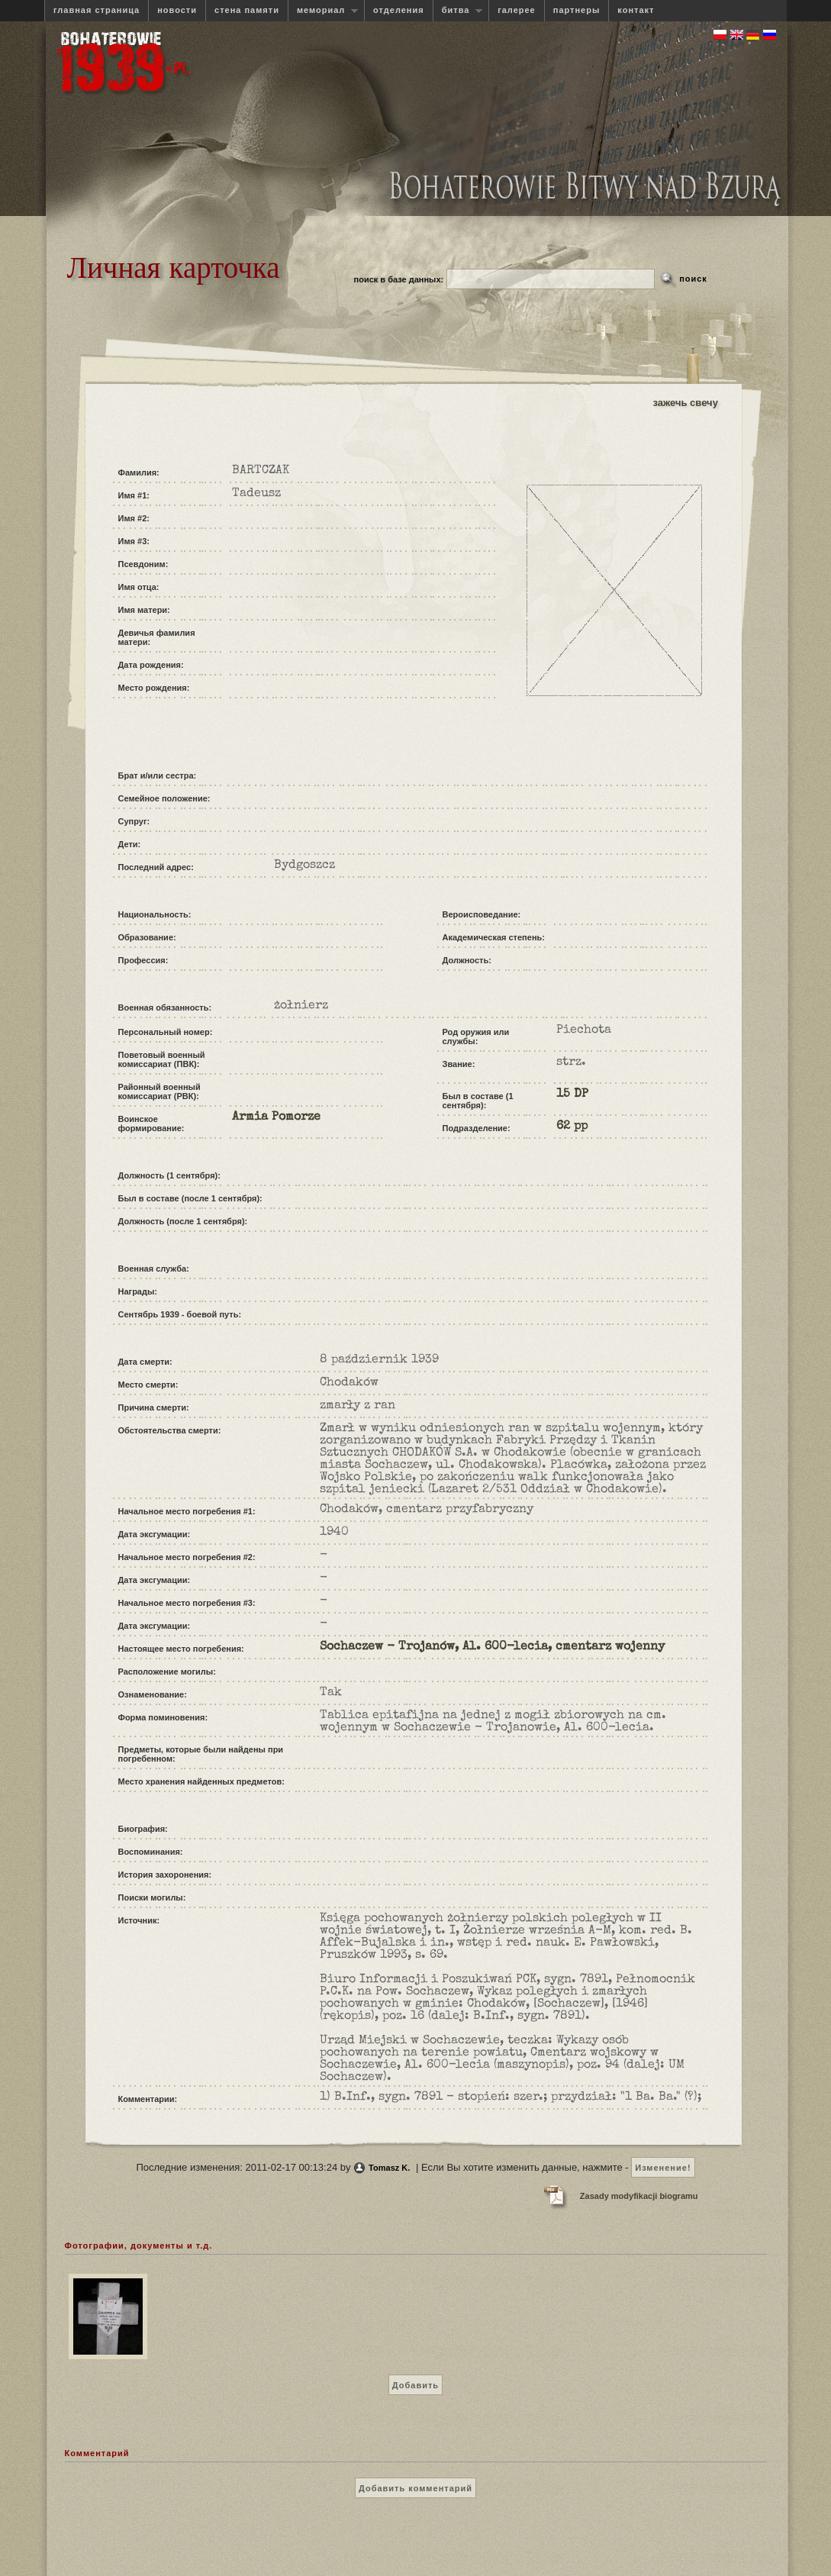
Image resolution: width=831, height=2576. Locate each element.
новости (177, 10)
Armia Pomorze (276, 1117)
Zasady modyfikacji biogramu (639, 2195)
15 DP (572, 1094)
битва (457, 10)
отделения (398, 10)
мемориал (323, 10)
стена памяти (246, 10)
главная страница (96, 10)
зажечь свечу (685, 402)
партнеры (577, 10)
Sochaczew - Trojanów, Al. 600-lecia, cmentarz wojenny (492, 1647)
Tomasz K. (389, 2167)
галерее (517, 10)
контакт (635, 10)
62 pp (572, 1126)
